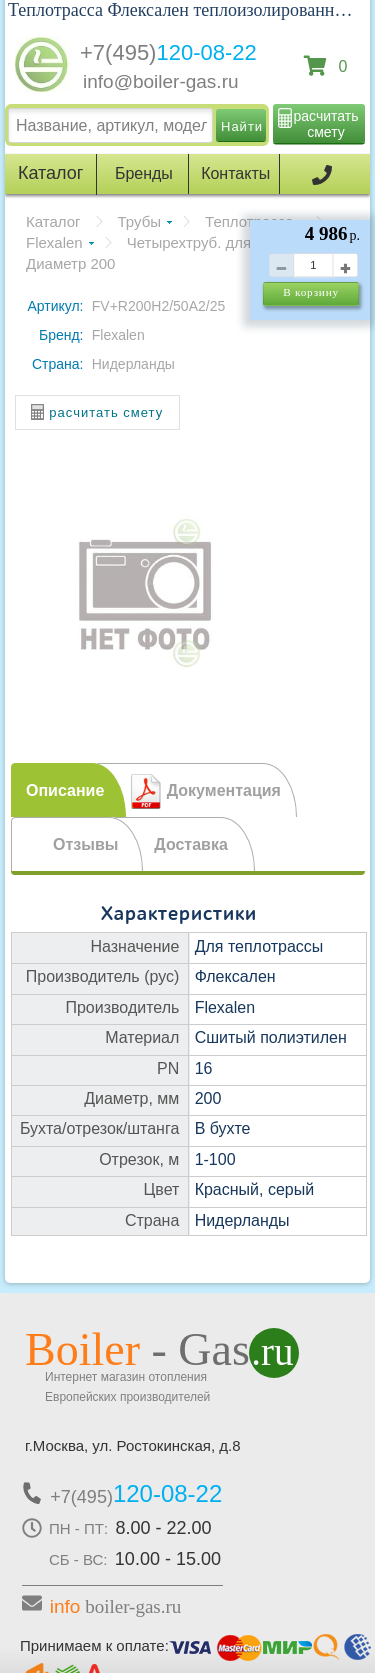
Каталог (53, 221)
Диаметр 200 (70, 263)
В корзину (311, 292)
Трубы (140, 221)
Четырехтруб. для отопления (228, 242)
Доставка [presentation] (191, 844)
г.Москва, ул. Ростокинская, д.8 (133, 1445)
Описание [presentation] (65, 790)
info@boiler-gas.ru (161, 81)
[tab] (68, 790)
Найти (242, 126)
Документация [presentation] (224, 790)
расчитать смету (326, 124)
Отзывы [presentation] (85, 844)
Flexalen (54, 242)
